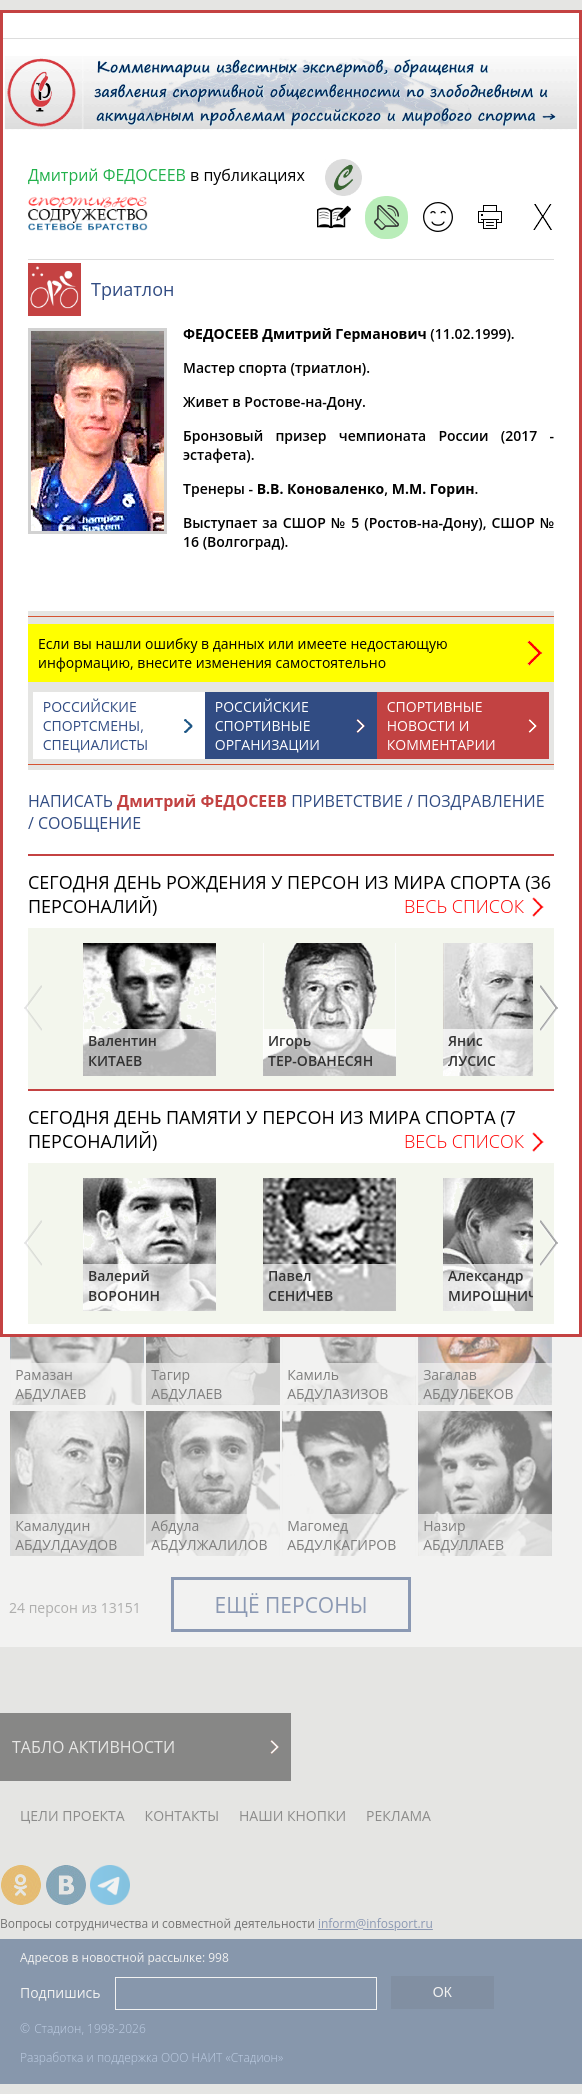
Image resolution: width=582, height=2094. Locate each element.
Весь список (464, 906)
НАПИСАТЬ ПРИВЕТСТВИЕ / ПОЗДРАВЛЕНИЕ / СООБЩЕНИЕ (286, 812)
